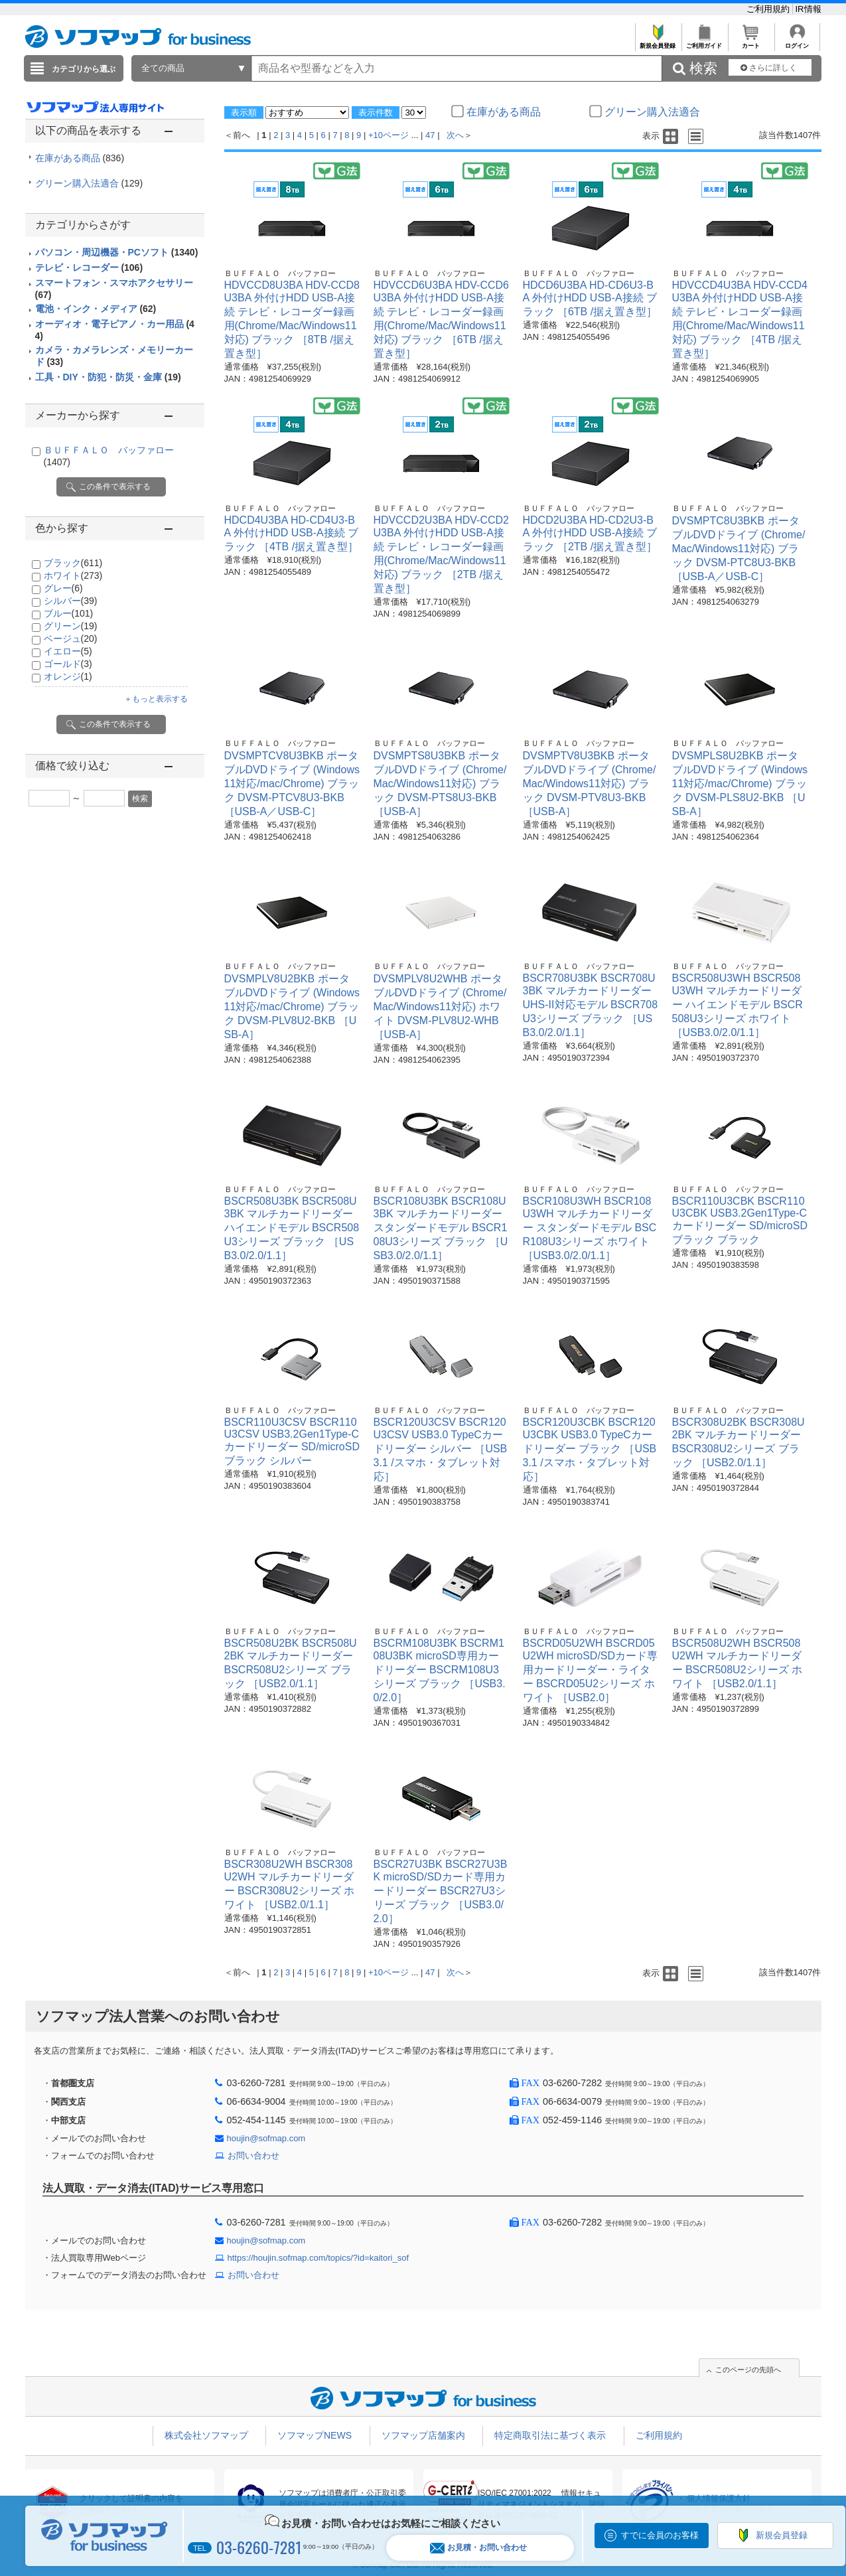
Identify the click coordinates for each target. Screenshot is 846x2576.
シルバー (71, 600)
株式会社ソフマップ (206, 2435)
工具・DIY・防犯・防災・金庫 (108, 377)
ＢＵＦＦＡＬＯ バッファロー (280, 273)
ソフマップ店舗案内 (423, 2435)
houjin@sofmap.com (266, 2138)
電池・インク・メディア (96, 308)
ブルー (69, 613)
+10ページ (388, 135)
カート (750, 42)
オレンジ (68, 676)
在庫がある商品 (80, 158)
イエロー (68, 651)
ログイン (797, 42)
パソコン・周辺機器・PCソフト (116, 252)
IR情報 (808, 9)
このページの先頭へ (748, 2370)
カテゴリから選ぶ (83, 69)
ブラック (73, 563)
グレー (63, 588)
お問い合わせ (253, 2155)
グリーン (71, 626)
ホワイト (73, 575)
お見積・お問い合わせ (478, 2548)
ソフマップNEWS (314, 2435)
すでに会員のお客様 (660, 2535)
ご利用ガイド (704, 42)
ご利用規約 (769, 9)
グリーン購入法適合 (89, 183)
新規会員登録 (657, 42)
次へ (455, 135)
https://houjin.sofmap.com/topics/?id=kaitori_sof (318, 2258)
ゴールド (68, 663)
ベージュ (71, 638)
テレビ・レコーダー (89, 267)
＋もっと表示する (156, 699)
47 (430, 135)
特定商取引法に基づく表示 (550, 2435)
